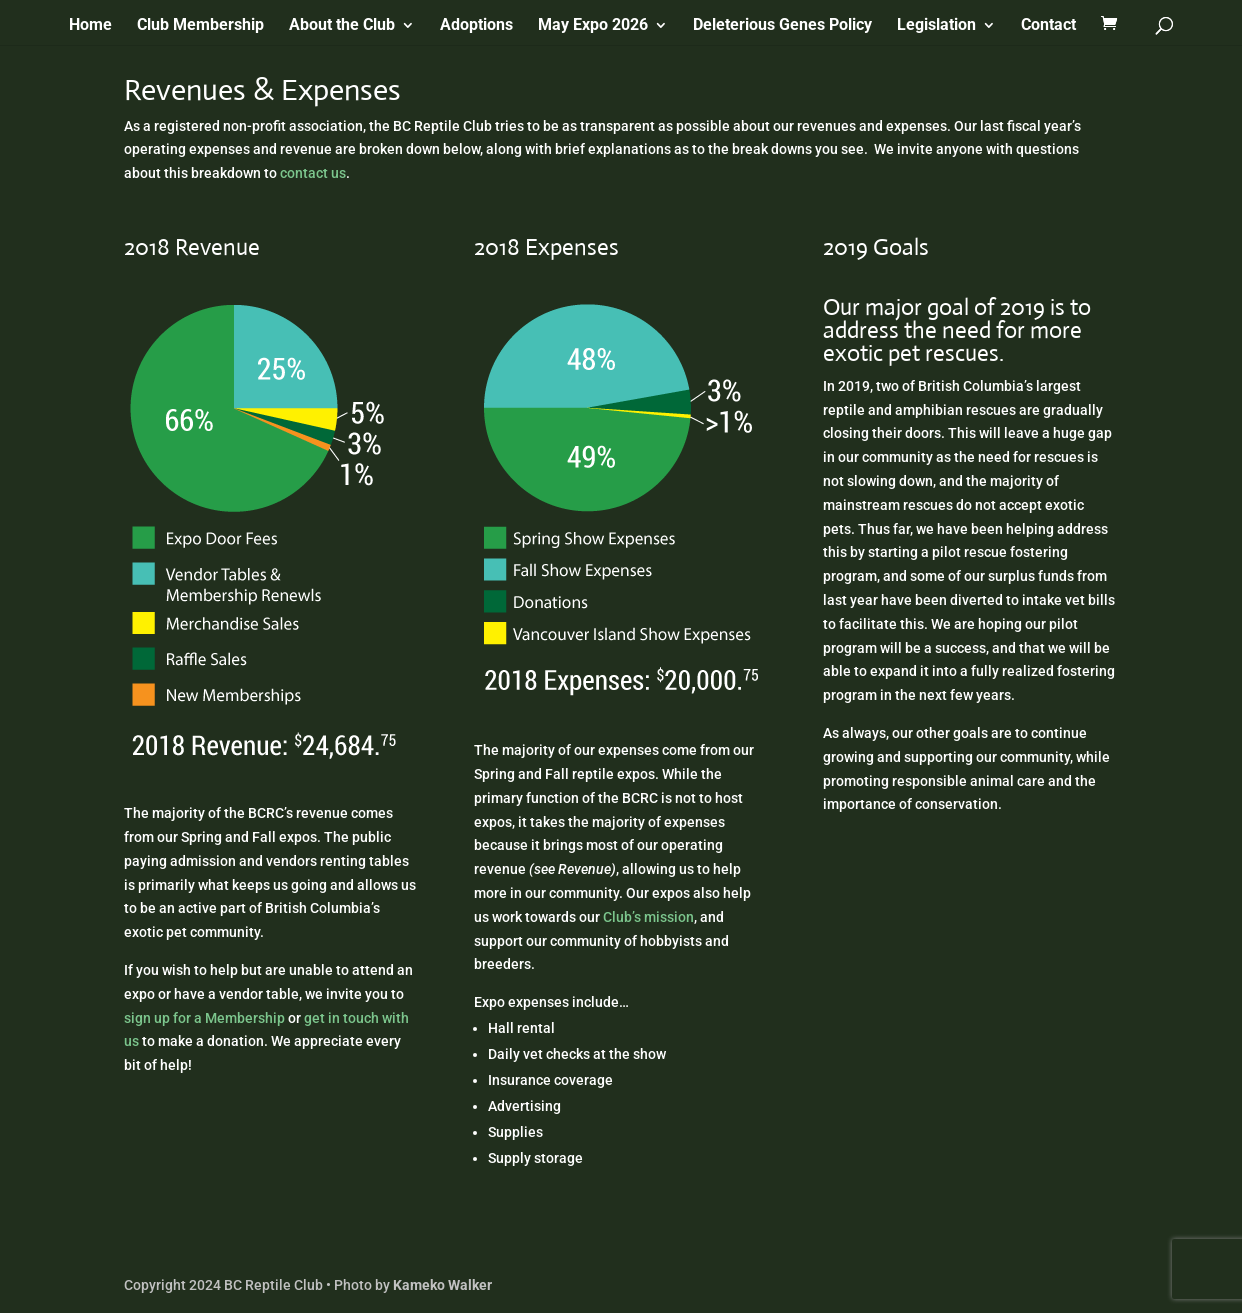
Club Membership (200, 26)
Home (90, 26)
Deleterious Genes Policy (782, 26)
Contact (1048, 26)
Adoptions (476, 26)
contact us (313, 173)
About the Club (342, 26)
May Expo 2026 (593, 26)
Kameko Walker (442, 1285)
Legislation (936, 26)
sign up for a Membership (204, 1018)
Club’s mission (648, 917)
